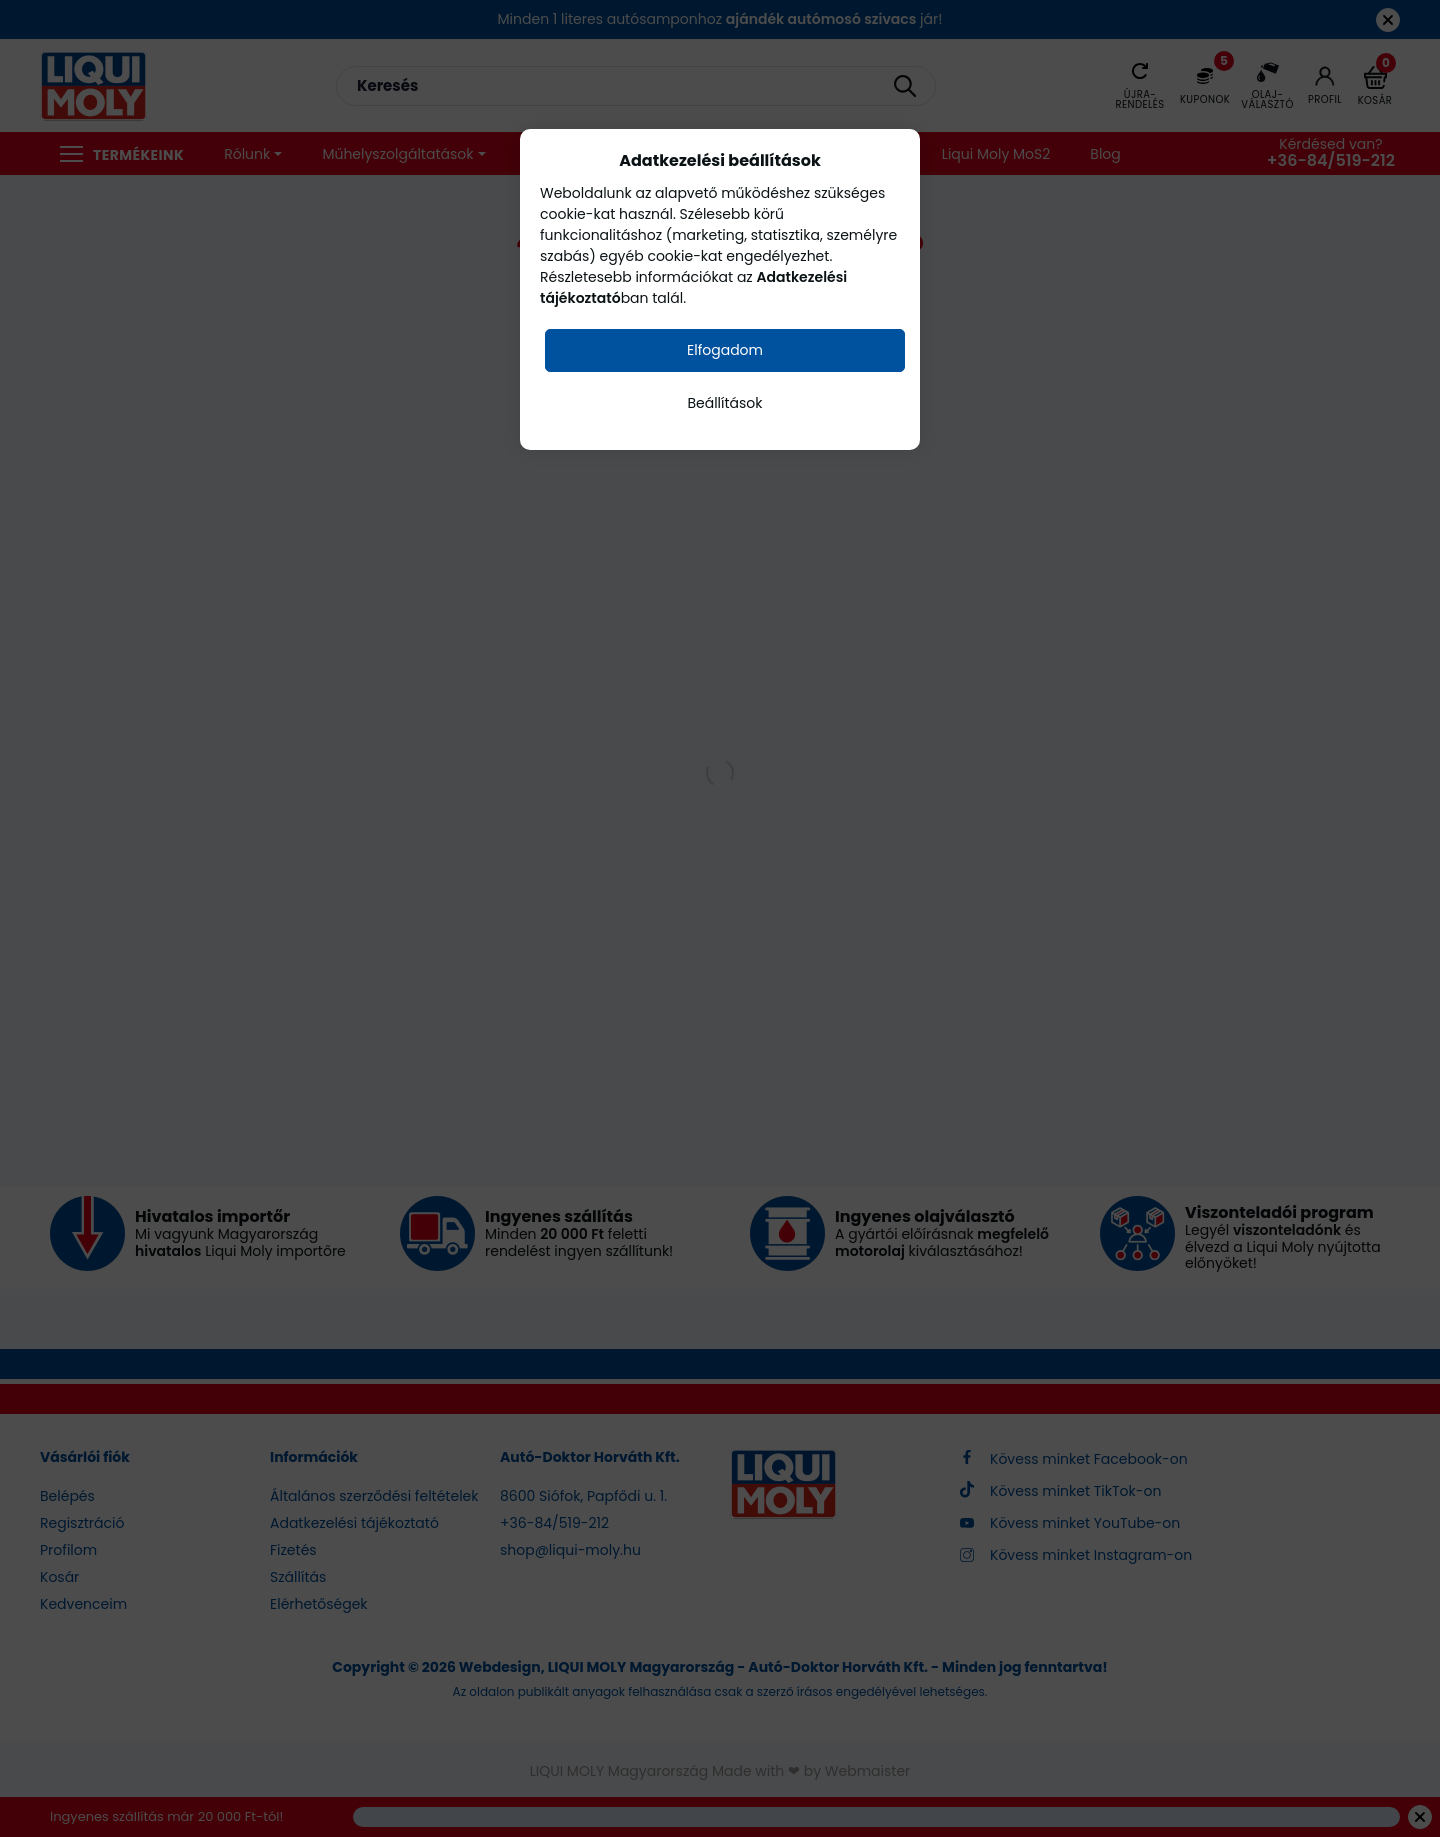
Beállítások (724, 403)
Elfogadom (725, 350)
